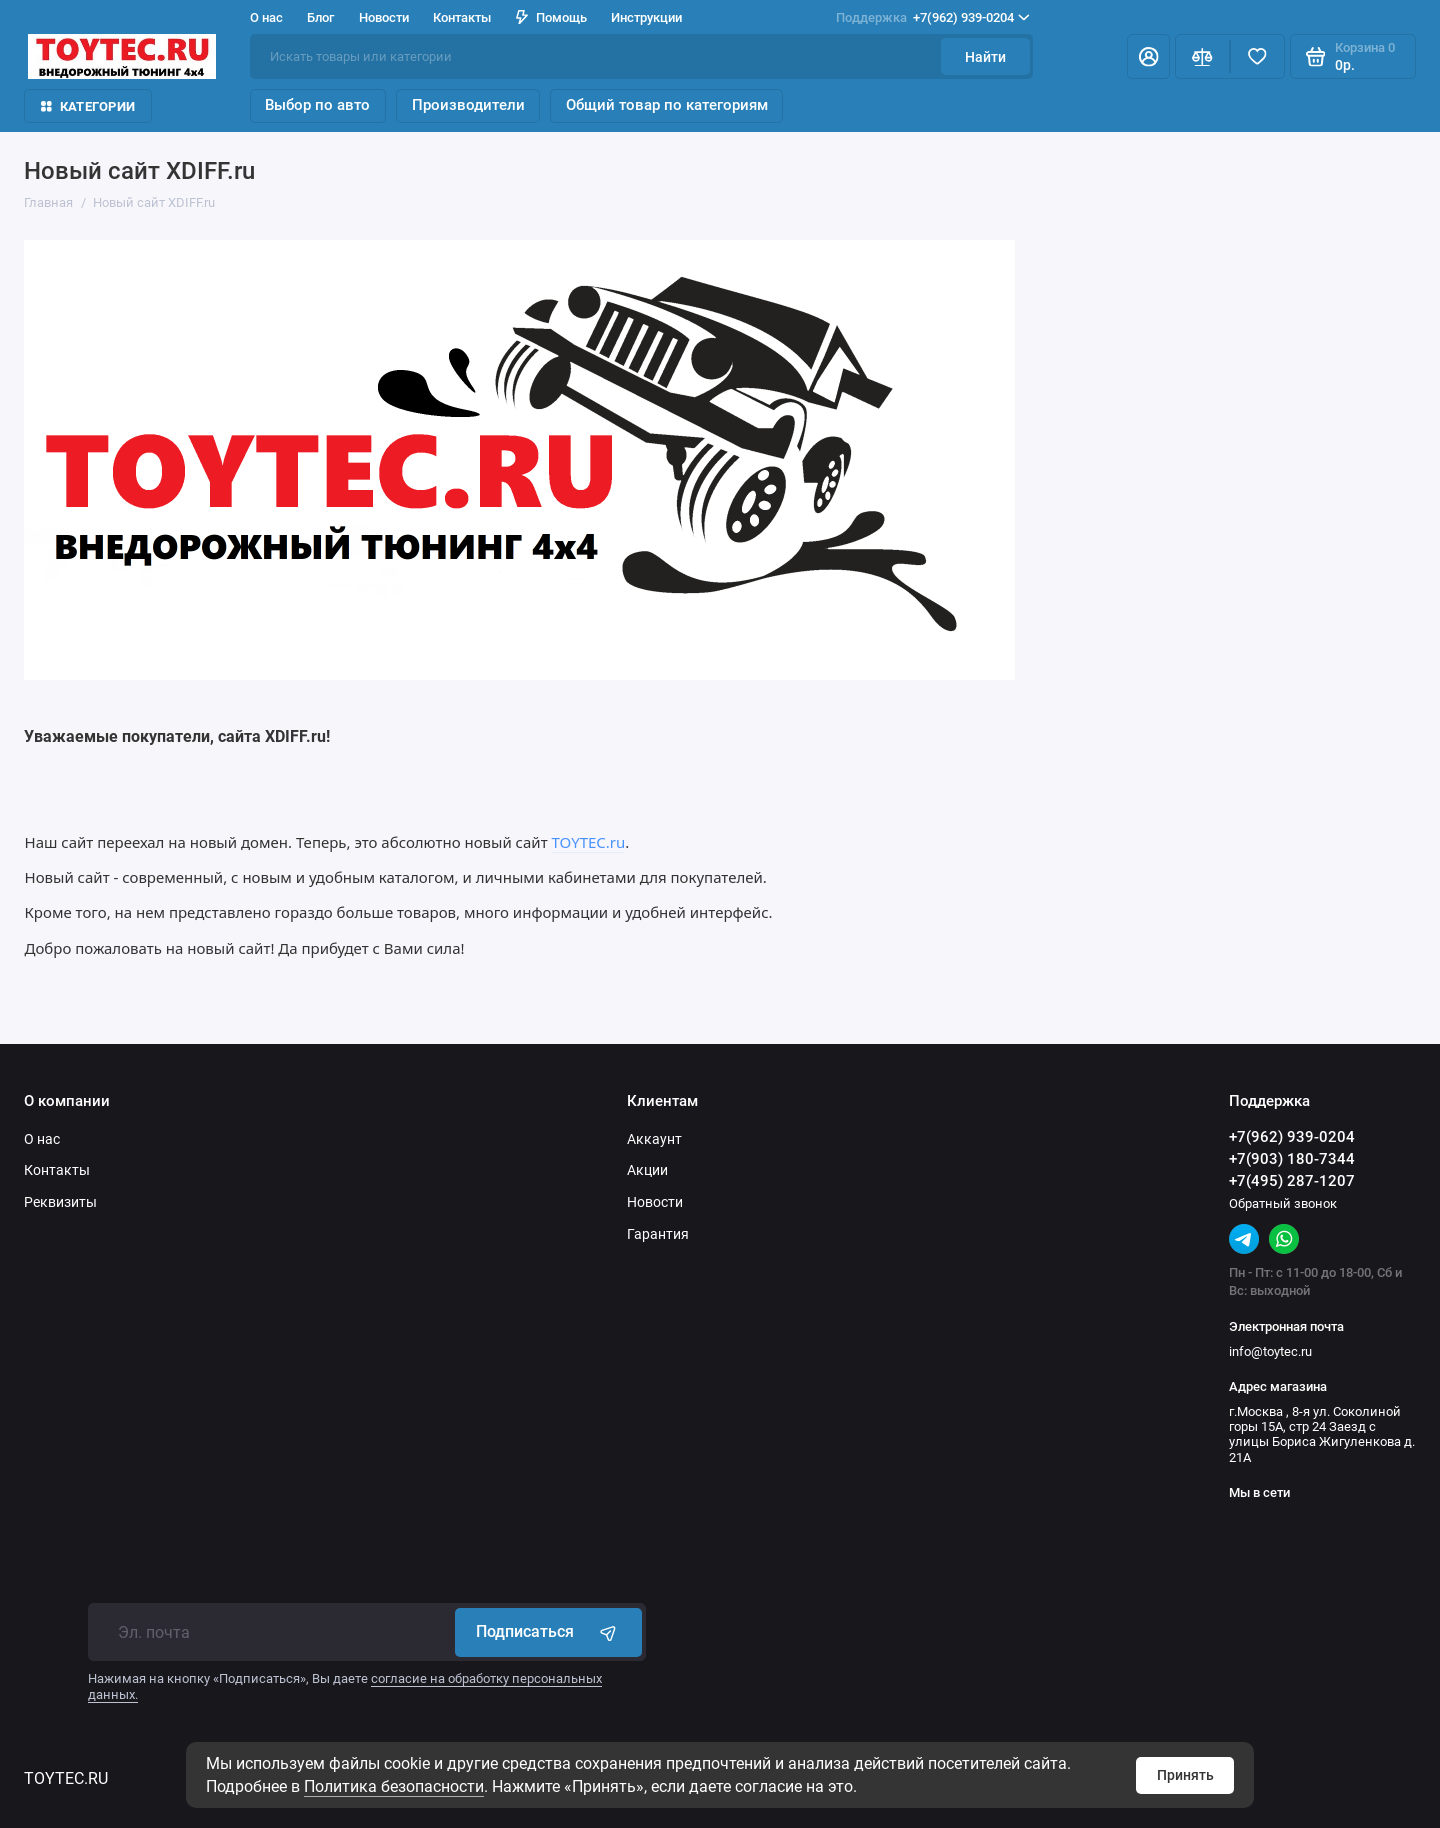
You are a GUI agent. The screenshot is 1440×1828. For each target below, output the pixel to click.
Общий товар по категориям (667, 105)
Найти (985, 57)
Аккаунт (654, 1139)
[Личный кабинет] (1148, 56)
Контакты (462, 17)
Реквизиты (60, 1202)
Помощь (551, 17)
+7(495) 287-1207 (1292, 1181)
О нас (266, 17)
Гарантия (658, 1234)
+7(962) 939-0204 (933, 17)
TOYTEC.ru (589, 842)
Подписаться (548, 1632)
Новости (384, 17)
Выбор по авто (317, 105)
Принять (1185, 1775)
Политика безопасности (394, 1786)
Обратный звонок (1283, 1203)
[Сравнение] (1202, 56)
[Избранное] (1257, 56)
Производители (468, 105)
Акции (647, 1170)
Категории (88, 106)
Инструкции (646, 17)
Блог (320, 17)
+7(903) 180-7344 (1292, 1159)
